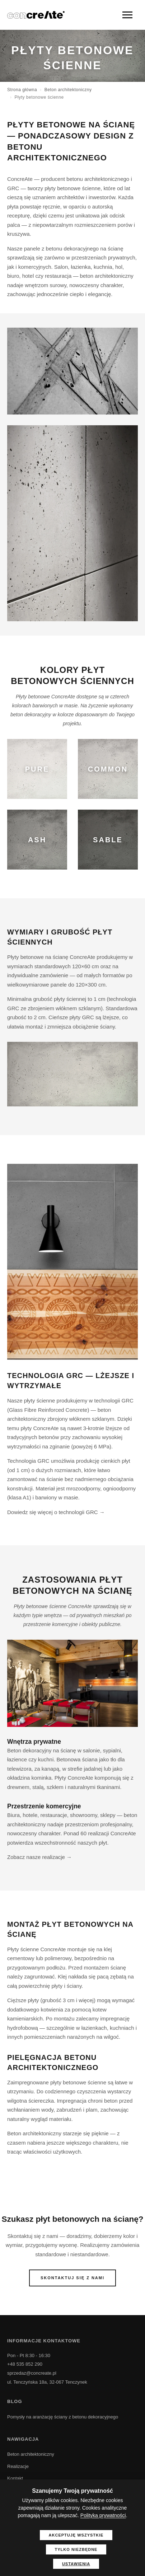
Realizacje (18, 2466)
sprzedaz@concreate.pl (31, 2373)
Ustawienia (76, 2564)
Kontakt (15, 2478)
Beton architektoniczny (68, 89)
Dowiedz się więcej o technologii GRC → (56, 1512)
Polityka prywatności (103, 2515)
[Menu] (127, 14)
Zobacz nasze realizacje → (39, 1857)
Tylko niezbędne (76, 2549)
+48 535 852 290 (24, 2364)
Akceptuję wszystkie (76, 2535)
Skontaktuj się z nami (72, 2278)
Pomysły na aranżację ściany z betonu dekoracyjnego (62, 2417)
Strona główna (22, 89)
